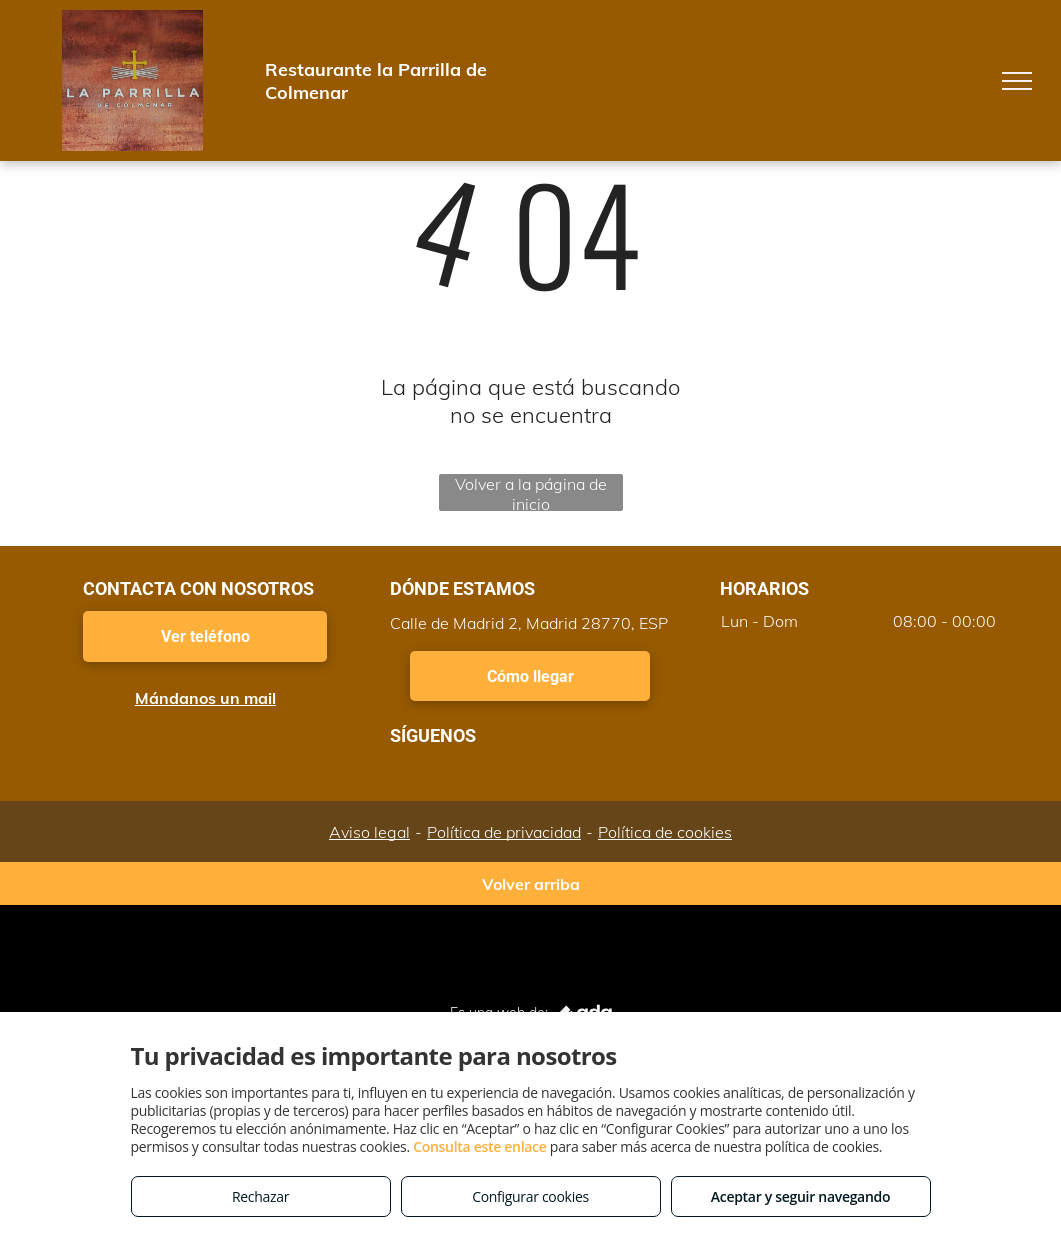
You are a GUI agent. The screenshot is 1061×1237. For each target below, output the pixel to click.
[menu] (1017, 81)
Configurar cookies (530, 1196)
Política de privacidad (504, 832)
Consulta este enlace (479, 1146)
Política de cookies (665, 832)
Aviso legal (369, 832)
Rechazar (260, 1196)
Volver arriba (531, 884)
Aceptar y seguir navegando (800, 1196)
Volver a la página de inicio (531, 492)
